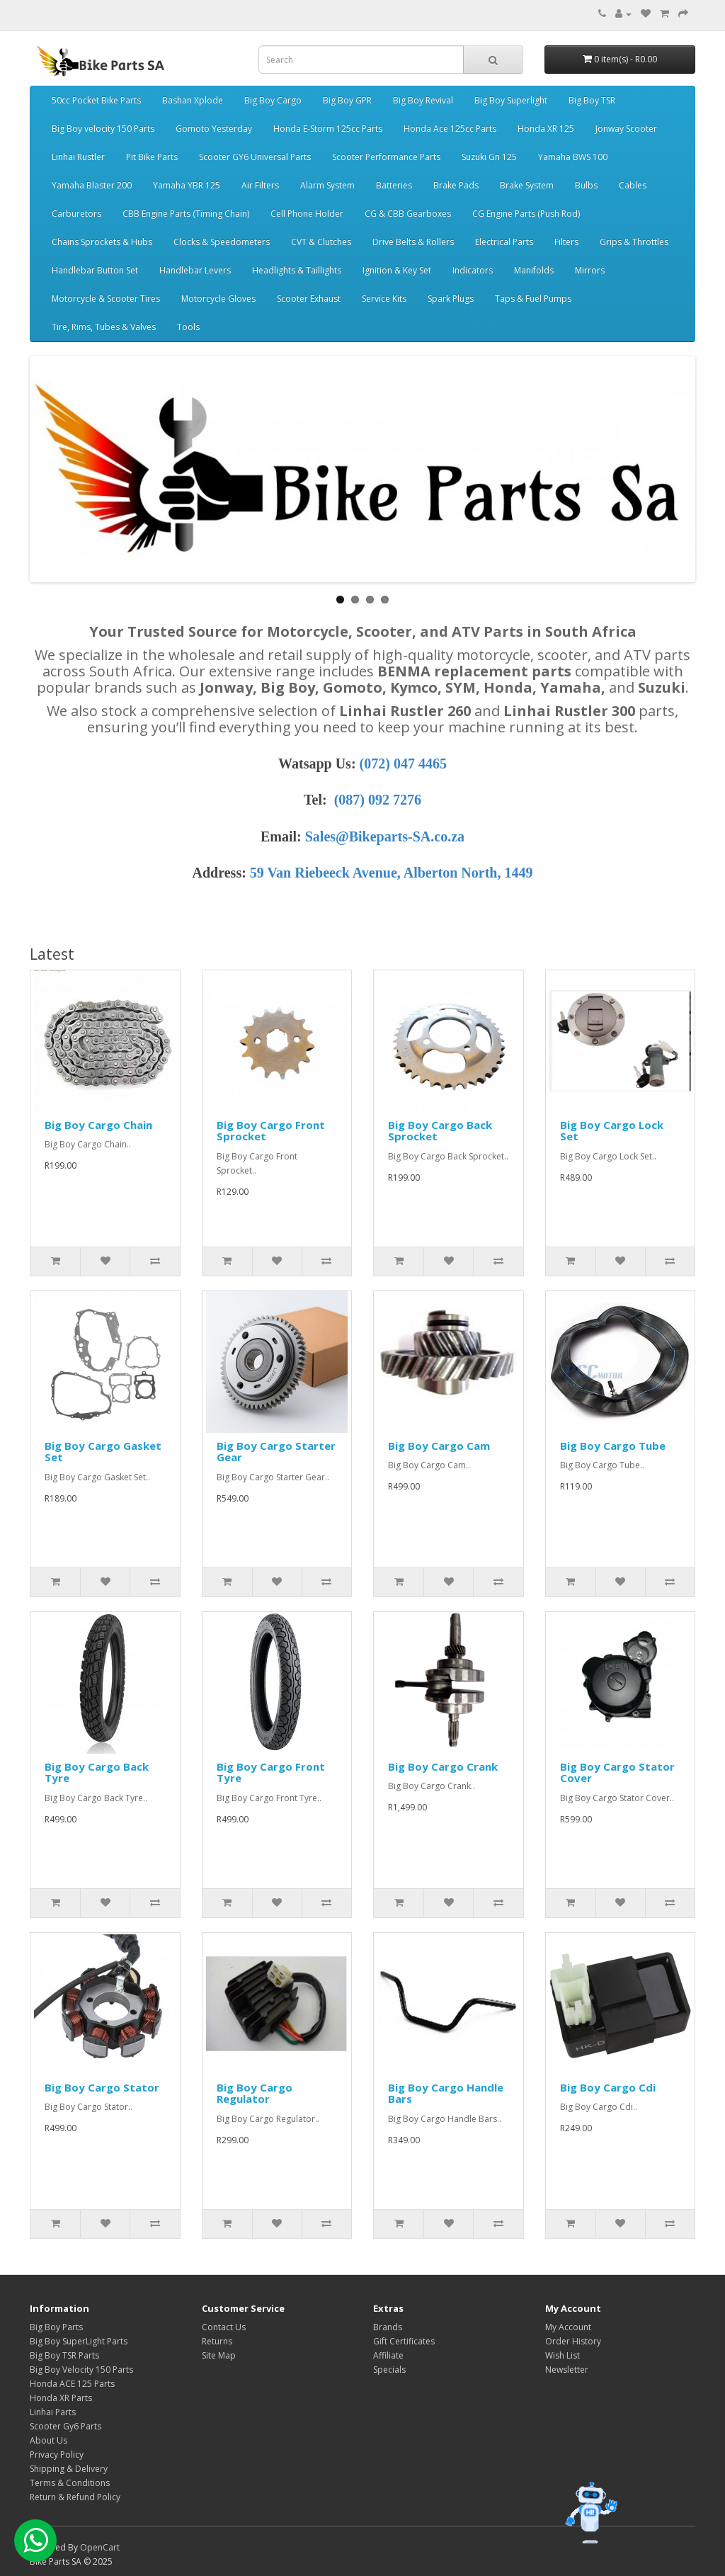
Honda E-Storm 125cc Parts (327, 129)
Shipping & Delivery (69, 2469)
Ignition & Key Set (396, 270)
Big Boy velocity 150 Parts (103, 129)
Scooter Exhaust (309, 299)
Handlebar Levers (195, 270)
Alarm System (327, 185)
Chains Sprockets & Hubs (102, 242)
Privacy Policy (57, 2455)
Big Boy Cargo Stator (102, 2087)
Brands (387, 2327)
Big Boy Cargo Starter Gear (276, 1452)
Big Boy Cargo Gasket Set (103, 1452)
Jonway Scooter (626, 129)
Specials (389, 2370)
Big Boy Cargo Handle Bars (445, 2093)
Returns (217, 2341)
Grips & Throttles (634, 242)
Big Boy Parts (56, 2327)
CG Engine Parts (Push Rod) (526, 214)
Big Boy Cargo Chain (98, 1125)
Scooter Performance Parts (386, 157)
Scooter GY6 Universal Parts (255, 157)
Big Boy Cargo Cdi (608, 2087)
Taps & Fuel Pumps (533, 299)
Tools (188, 327)
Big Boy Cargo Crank (443, 1766)
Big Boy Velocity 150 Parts (81, 2370)
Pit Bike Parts (152, 157)
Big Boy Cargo (273, 100)
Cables (632, 185)
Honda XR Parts (61, 2398)
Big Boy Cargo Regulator (254, 2093)
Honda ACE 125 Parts (72, 2384)
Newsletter (566, 2370)
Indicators (472, 270)
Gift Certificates (404, 2341)
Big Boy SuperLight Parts (78, 2341)
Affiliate (388, 2355)
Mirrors (590, 270)
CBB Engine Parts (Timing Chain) (185, 214)
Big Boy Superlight (510, 100)
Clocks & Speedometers (221, 242)
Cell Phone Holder (306, 214)
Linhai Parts (53, 2412)
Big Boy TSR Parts (64, 2355)
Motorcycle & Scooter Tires (106, 299)
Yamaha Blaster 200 (92, 185)
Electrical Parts (504, 242)
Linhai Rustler (78, 157)
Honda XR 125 (546, 129)
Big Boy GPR (347, 100)
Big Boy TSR (592, 100)
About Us (48, 2440)
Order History (573, 2341)
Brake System (527, 185)
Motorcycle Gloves (218, 299)
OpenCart (100, 2547)
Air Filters (260, 185)
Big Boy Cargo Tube (613, 1446)
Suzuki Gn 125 (489, 157)
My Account (568, 2327)
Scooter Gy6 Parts (65, 2426)
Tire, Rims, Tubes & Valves (104, 327)
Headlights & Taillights (296, 270)
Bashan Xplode (192, 100)
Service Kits (384, 299)
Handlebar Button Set (95, 270)
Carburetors (76, 214)
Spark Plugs (451, 299)
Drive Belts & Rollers (413, 242)
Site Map (219, 2355)
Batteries (394, 185)
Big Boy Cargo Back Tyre (97, 1772)
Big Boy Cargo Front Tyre (271, 1772)
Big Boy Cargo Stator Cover (617, 1772)
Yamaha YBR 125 (186, 185)
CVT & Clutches (321, 242)
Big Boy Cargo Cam (439, 1446)
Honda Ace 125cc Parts (450, 129)
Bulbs (586, 185)
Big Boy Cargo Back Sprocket (440, 1131)
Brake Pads (456, 185)
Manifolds (534, 270)
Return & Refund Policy (75, 2497)
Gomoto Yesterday (214, 129)
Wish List (562, 2355)
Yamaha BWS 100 (572, 157)
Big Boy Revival (423, 100)
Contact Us (224, 2327)
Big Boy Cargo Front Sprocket (271, 1131)
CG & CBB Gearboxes (408, 214)
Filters (566, 242)
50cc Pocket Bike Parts (96, 100)
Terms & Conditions (70, 2483)
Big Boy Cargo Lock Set (611, 1131)
